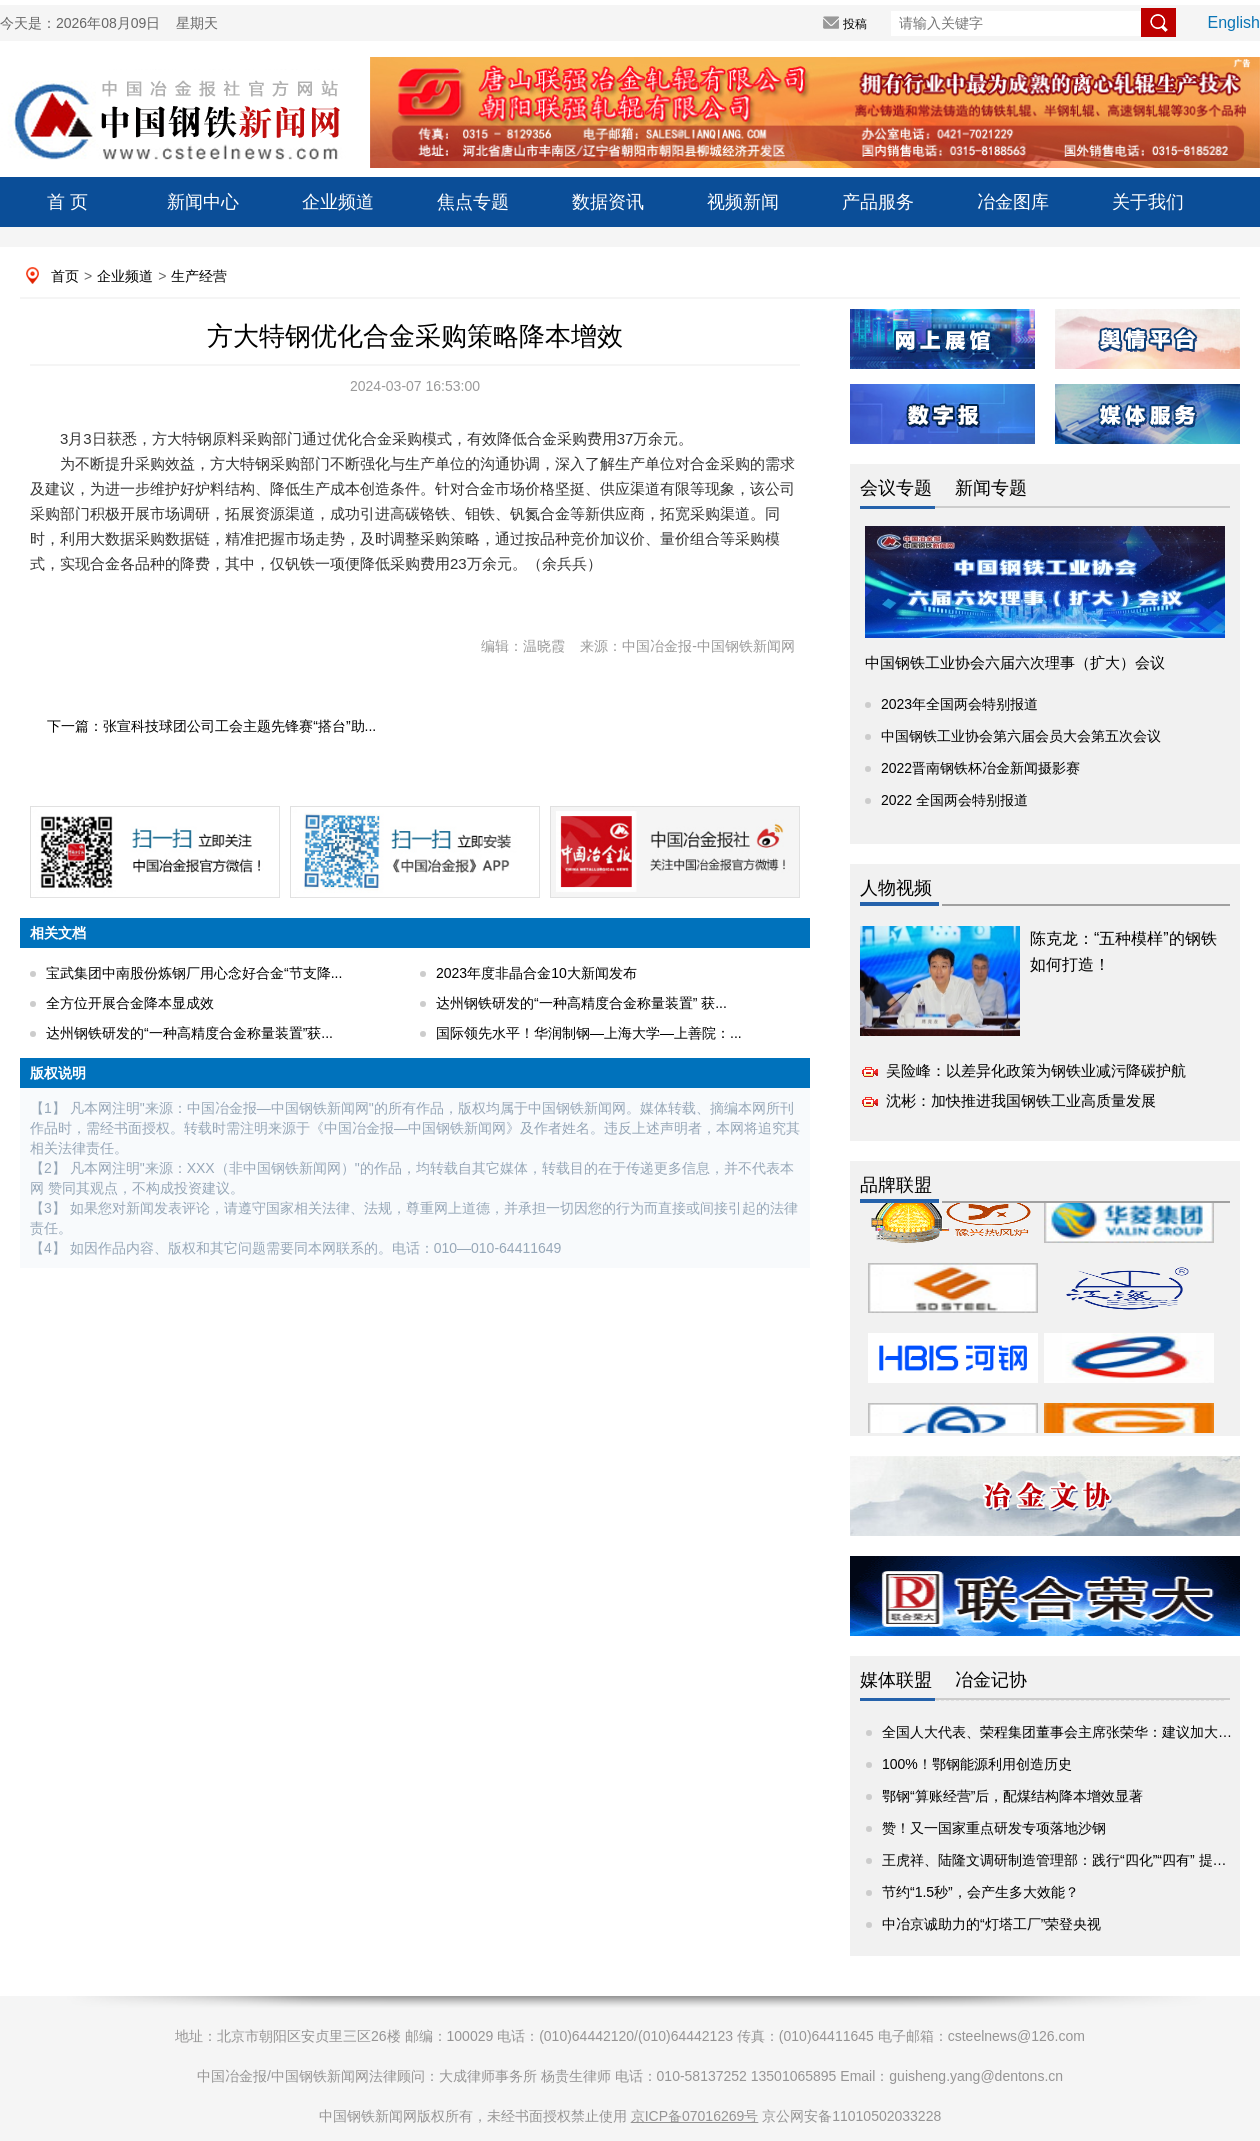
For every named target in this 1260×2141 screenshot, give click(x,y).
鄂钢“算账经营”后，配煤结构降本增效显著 (1012, 1796)
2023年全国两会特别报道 (959, 704)
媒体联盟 (896, 1680)
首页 (65, 276)
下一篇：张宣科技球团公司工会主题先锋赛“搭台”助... (211, 726)
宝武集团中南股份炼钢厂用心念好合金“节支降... (194, 973)
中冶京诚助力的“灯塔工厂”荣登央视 (991, 1924)
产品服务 (878, 202)
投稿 (855, 24)
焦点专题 (473, 202)
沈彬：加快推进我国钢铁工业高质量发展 (1021, 1100)
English (1234, 22)
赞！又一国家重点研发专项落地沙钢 (994, 1828)
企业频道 (338, 202)
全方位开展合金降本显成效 (130, 1003)
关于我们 (1148, 202)
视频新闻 (743, 202)
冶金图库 (1013, 202)
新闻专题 (991, 488)
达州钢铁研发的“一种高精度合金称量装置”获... (189, 1033)
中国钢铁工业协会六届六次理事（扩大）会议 (1015, 662)
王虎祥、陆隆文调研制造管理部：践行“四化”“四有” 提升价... (1067, 1860)
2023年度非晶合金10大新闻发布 (536, 973)
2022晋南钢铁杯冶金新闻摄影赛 (980, 768)
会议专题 (896, 488)
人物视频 (896, 888)
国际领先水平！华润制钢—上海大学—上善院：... (589, 1033)
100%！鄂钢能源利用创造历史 (977, 1764)
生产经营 (199, 276)
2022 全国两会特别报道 (954, 800)
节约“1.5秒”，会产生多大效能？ (980, 1892)
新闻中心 (203, 202)
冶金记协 (991, 1680)
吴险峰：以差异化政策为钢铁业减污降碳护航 (1036, 1070)
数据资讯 (608, 202)
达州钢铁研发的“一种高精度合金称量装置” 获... (581, 1003)
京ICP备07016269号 (695, 2116)
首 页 (67, 202)
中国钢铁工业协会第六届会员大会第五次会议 (1021, 736)
